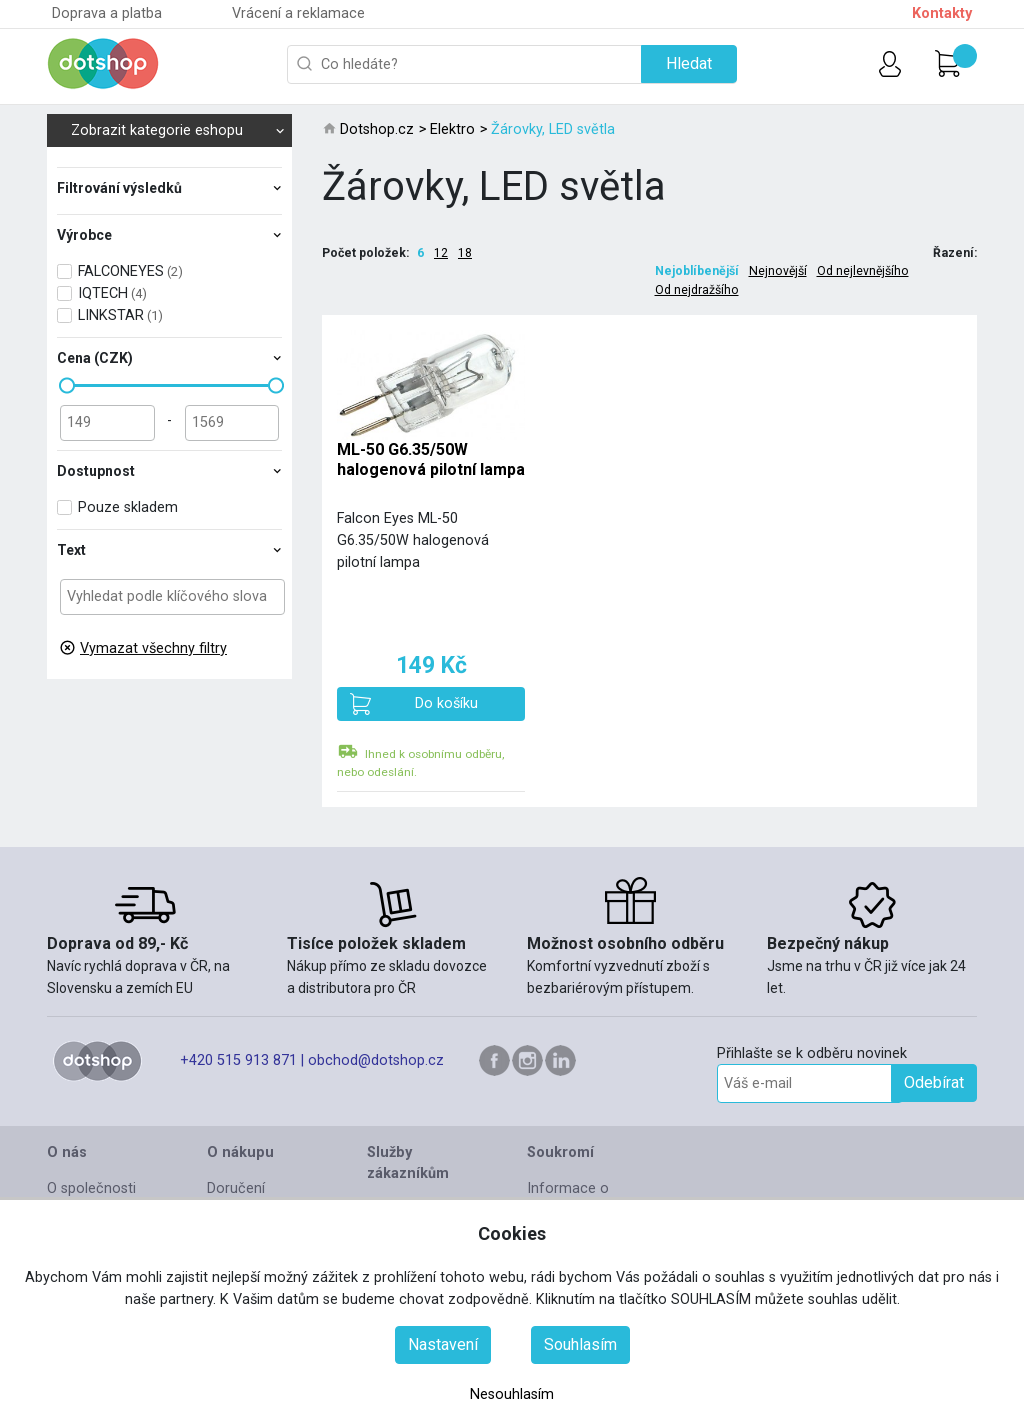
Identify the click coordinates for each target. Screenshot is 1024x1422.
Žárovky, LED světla (553, 129)
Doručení (236, 1188)
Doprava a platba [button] (107, 13)
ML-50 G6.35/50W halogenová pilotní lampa (431, 459)
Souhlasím (580, 1344)
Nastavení (443, 1344)
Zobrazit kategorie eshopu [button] (178, 130)
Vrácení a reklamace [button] (298, 13)
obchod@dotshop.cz (376, 1060)
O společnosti (91, 1188)
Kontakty (942, 13)
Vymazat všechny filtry (153, 648)
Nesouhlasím (512, 1394)
